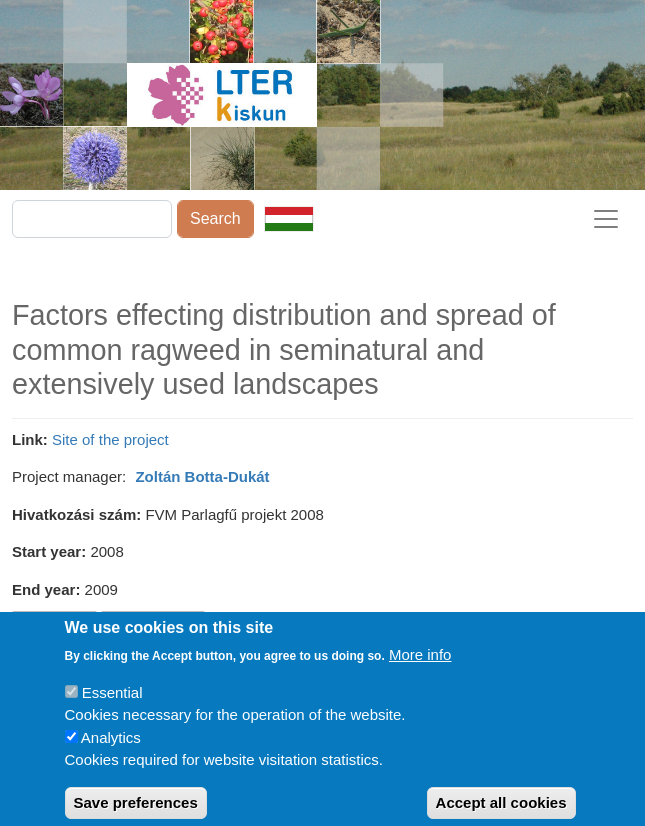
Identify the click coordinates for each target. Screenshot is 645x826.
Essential (112, 704)
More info (420, 666)
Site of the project (110, 439)
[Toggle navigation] (606, 219)
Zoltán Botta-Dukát (202, 476)
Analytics (111, 749)
